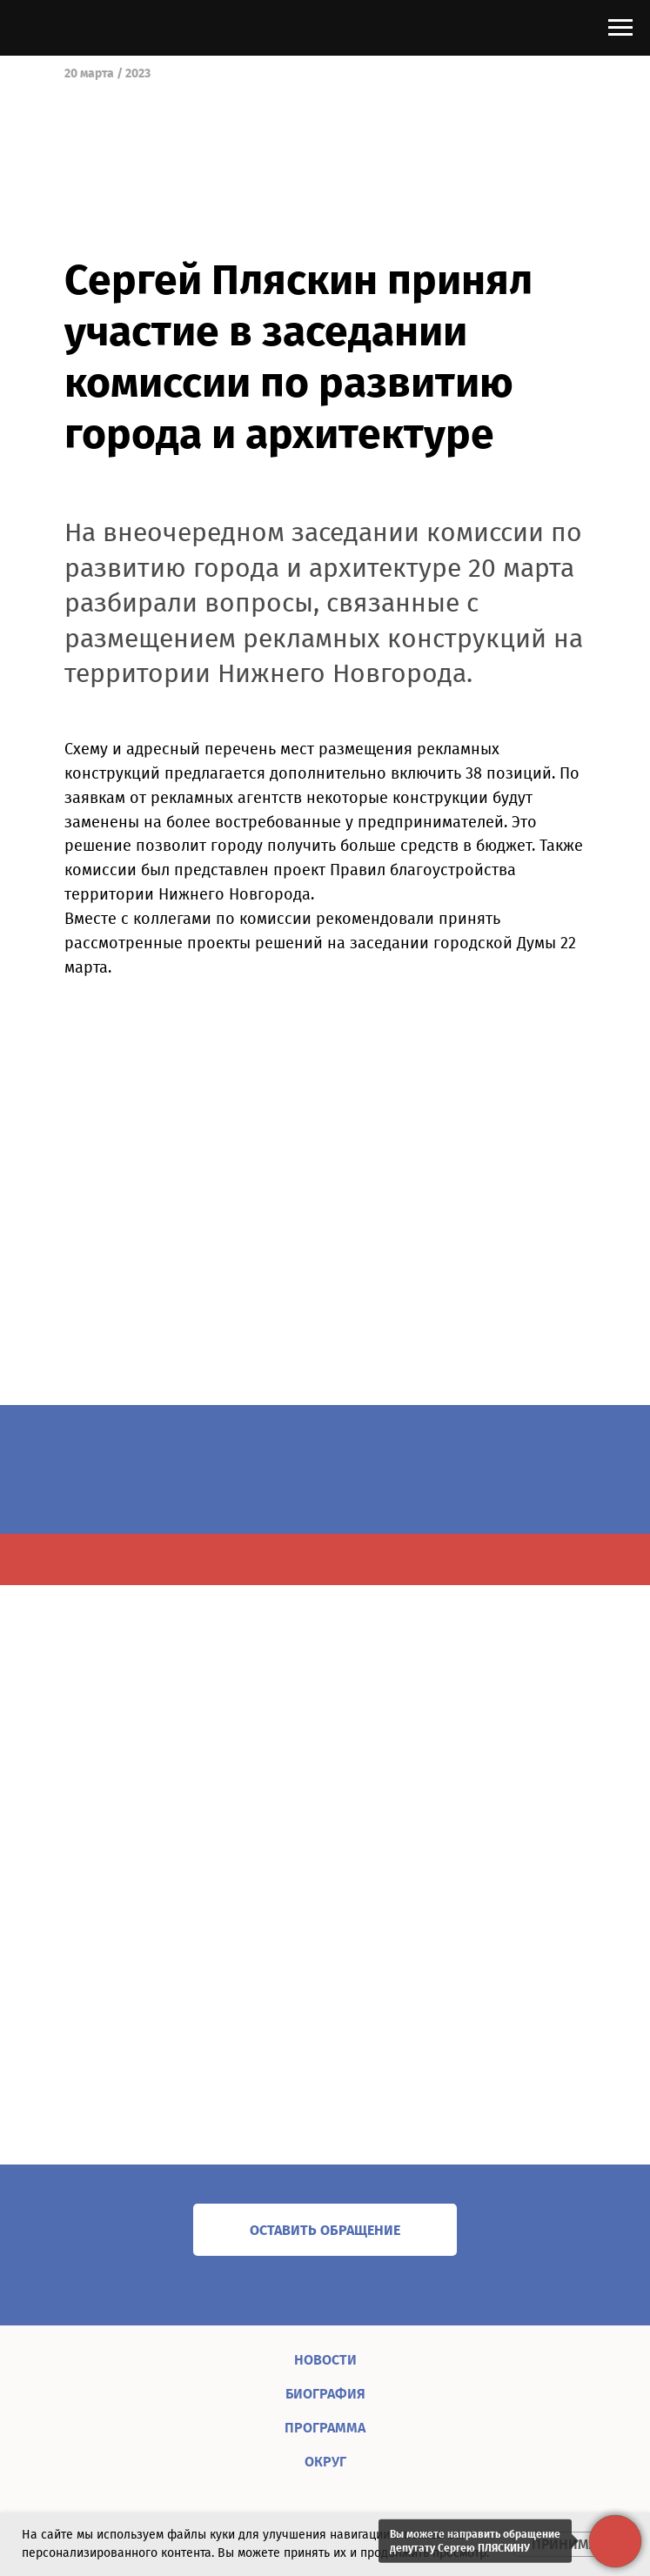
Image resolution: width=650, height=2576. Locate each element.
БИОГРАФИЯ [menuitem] (325, 2393)
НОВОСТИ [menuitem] (325, 2360)
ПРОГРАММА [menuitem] (325, 2427)
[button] (325, 2230)
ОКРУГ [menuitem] (325, 2461)
